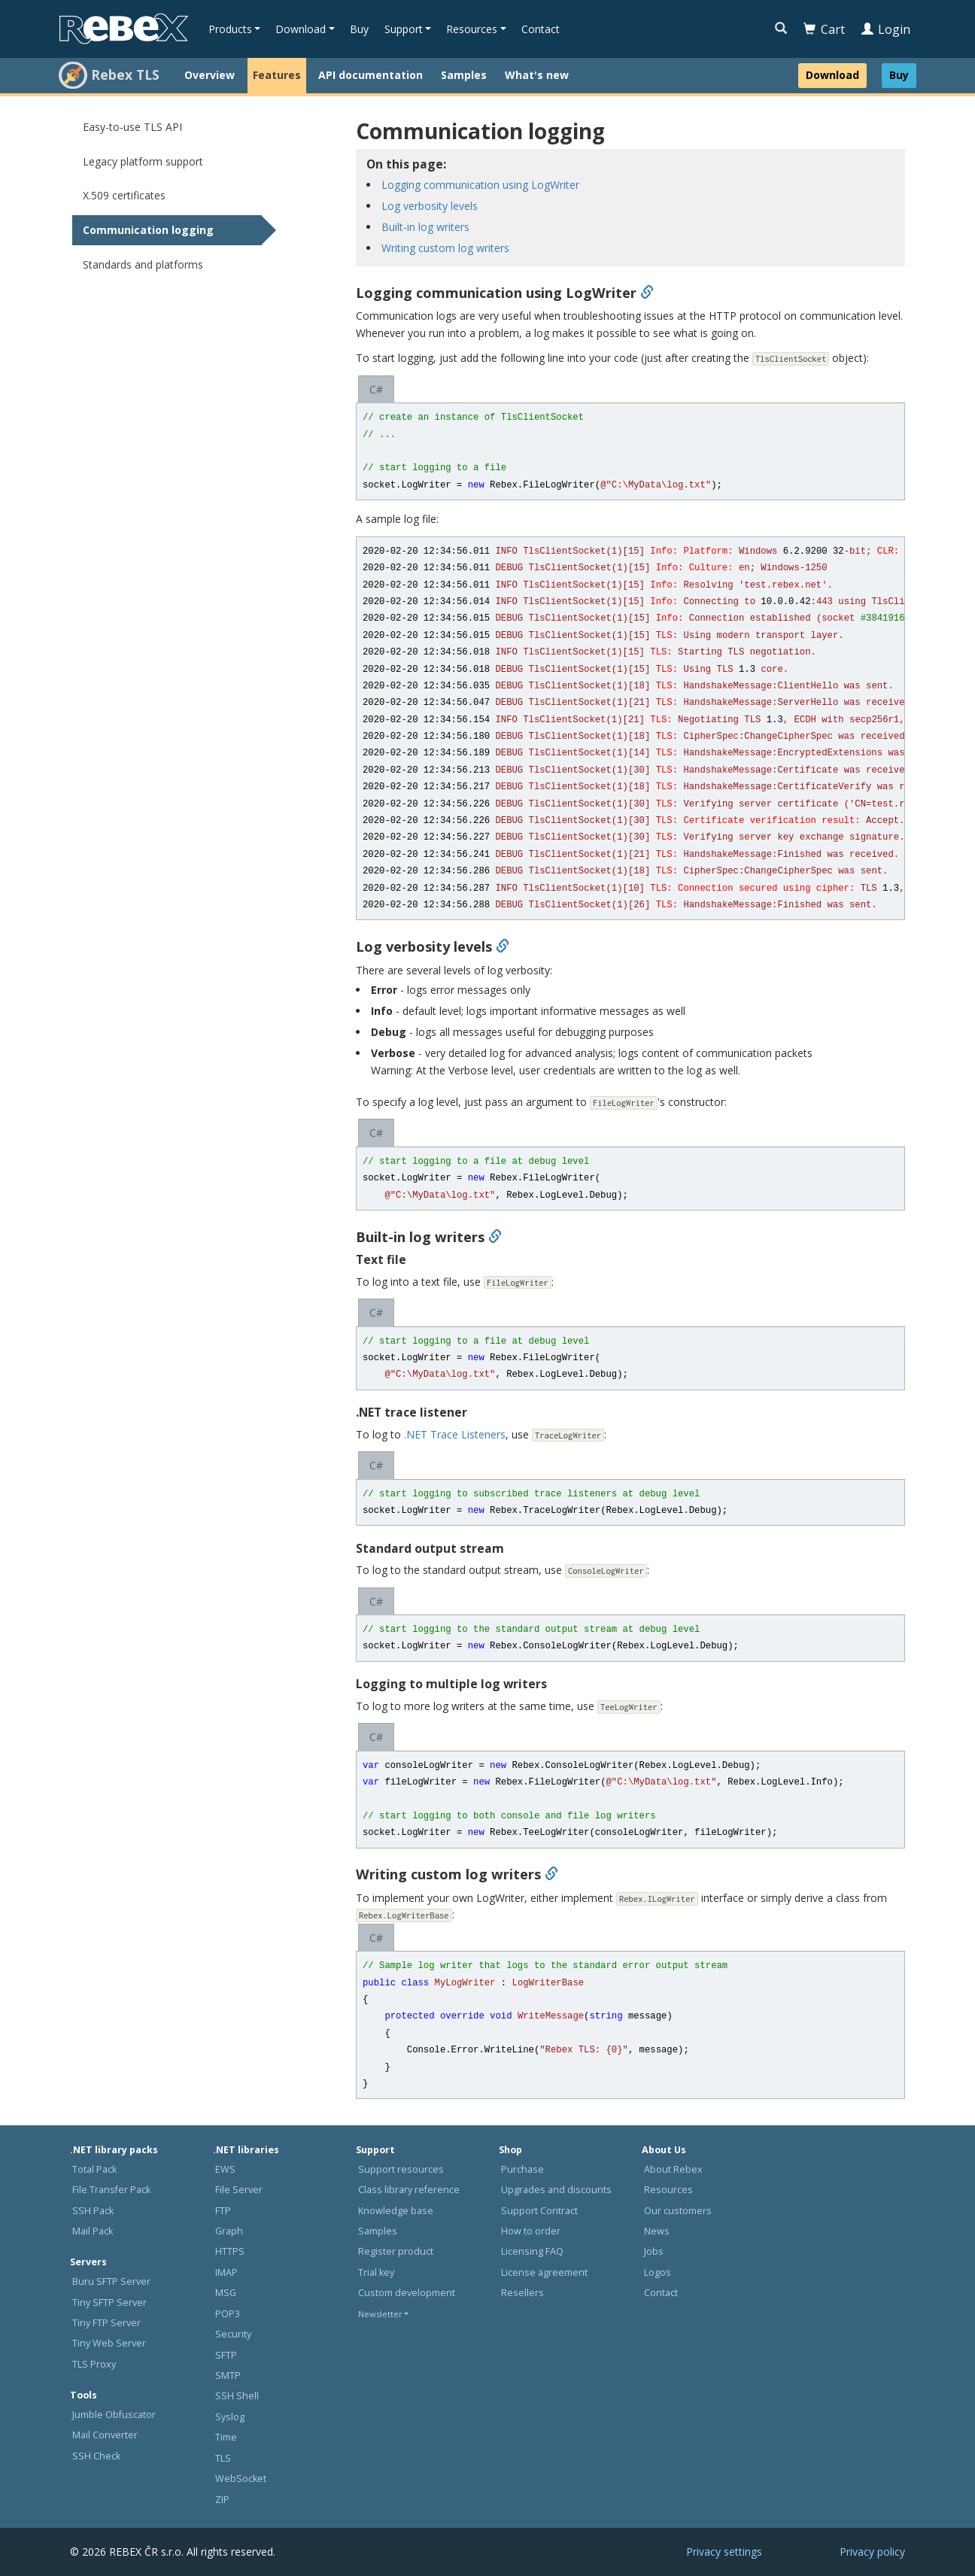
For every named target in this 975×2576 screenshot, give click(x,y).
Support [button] (403, 29)
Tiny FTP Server (106, 2322)
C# (376, 389)
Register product (395, 2251)
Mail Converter (105, 2435)
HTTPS (230, 2251)
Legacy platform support (143, 161)
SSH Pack (93, 2210)
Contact (540, 29)
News (657, 2231)
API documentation (370, 75)
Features (277, 75)
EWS (225, 2169)
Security (233, 2334)
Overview (209, 75)
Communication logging (148, 230)
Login (885, 29)
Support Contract (539, 2210)
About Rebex (673, 2169)
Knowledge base (395, 2210)
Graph (229, 2231)
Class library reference (409, 2189)
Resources (668, 2189)
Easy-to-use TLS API (132, 127)
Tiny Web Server (109, 2343)
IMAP (226, 2272)
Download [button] (300, 29)
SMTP (228, 2375)
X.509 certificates (124, 195)
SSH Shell (237, 2395)
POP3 (227, 2313)
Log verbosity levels (429, 206)
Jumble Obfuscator (114, 2414)
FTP (223, 2210)
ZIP (222, 2499)
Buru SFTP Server (111, 2281)
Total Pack (94, 2169)
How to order (530, 2231)
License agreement (544, 2272)
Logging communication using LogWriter (480, 185)
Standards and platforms (143, 264)
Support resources (401, 2169)
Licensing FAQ (532, 2251)
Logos (657, 2272)
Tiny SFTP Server (109, 2302)
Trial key (376, 2272)
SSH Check (96, 2456)
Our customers (678, 2210)
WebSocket (240, 2478)
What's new (537, 75)
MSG (225, 2292)
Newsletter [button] (380, 2313)
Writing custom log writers (445, 248)
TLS (223, 2458)
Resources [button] (471, 29)
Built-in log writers (425, 227)
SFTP (226, 2355)
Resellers (522, 2292)
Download (832, 75)
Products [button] (230, 29)
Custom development (406, 2292)
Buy (359, 29)
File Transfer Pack (111, 2189)
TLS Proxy (94, 2364)
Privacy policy (872, 2551)
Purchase (522, 2169)
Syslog (230, 2416)
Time (226, 2437)
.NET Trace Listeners (455, 1434)
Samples (464, 75)
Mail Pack (92, 2231)
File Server (239, 2189)
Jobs (654, 2251)
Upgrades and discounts (556, 2189)
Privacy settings (724, 2551)
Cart (823, 29)
